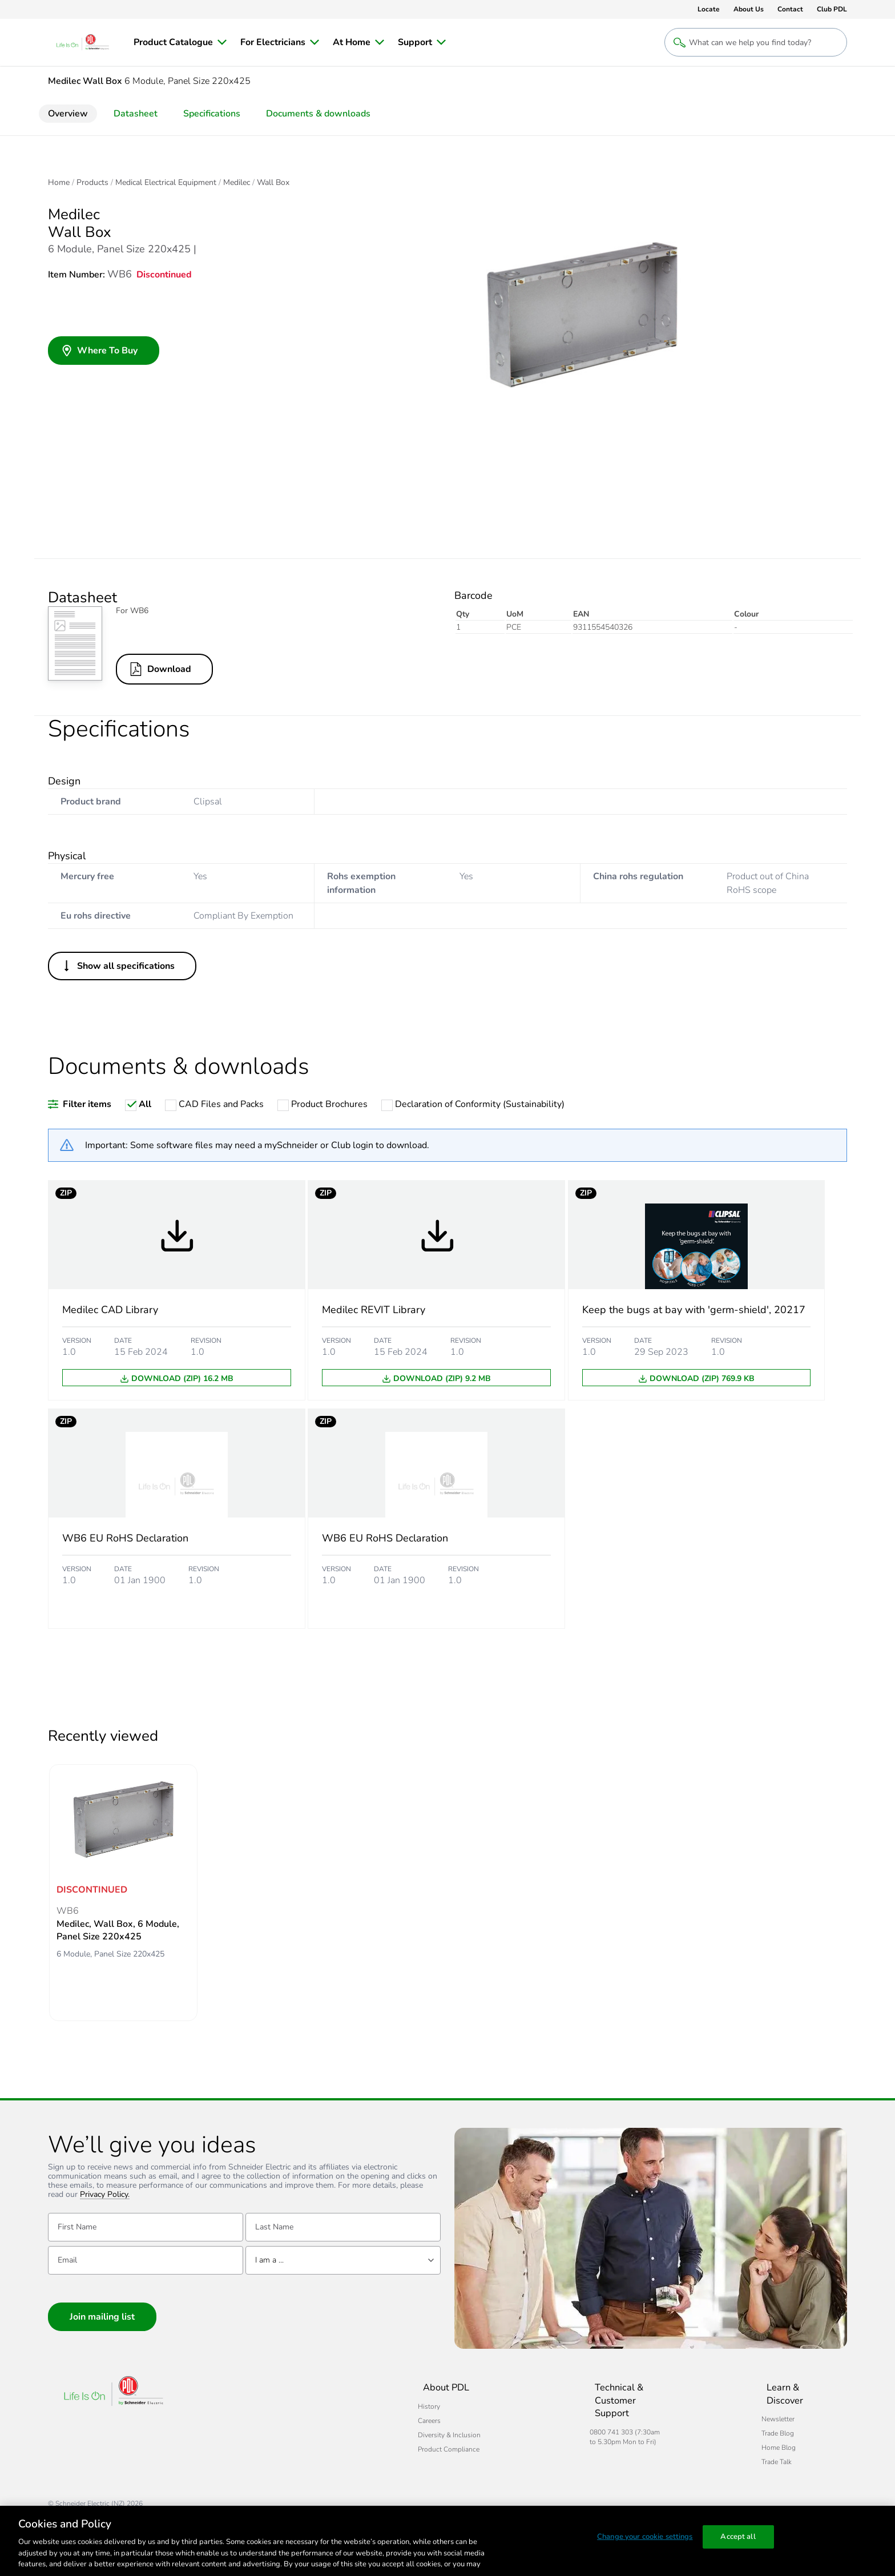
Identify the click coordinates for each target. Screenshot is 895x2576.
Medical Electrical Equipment (165, 182)
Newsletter (743, 2406)
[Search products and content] (755, 42)
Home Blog (744, 2435)
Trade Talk (742, 2449)
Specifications (211, 113)
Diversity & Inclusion (278, 2435)
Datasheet (136, 113)
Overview (68, 113)
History (258, 2406)
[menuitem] (180, 42)
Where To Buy (99, 351)
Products (92, 182)
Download (163, 669)
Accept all (737, 2539)
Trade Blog (743, 2420)
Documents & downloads (318, 113)
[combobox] (343, 2262)
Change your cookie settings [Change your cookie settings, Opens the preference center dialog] (645, 2539)
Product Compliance (277, 2449)
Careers (258, 2420)
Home (59, 182)
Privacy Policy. (105, 2197)
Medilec (236, 182)
